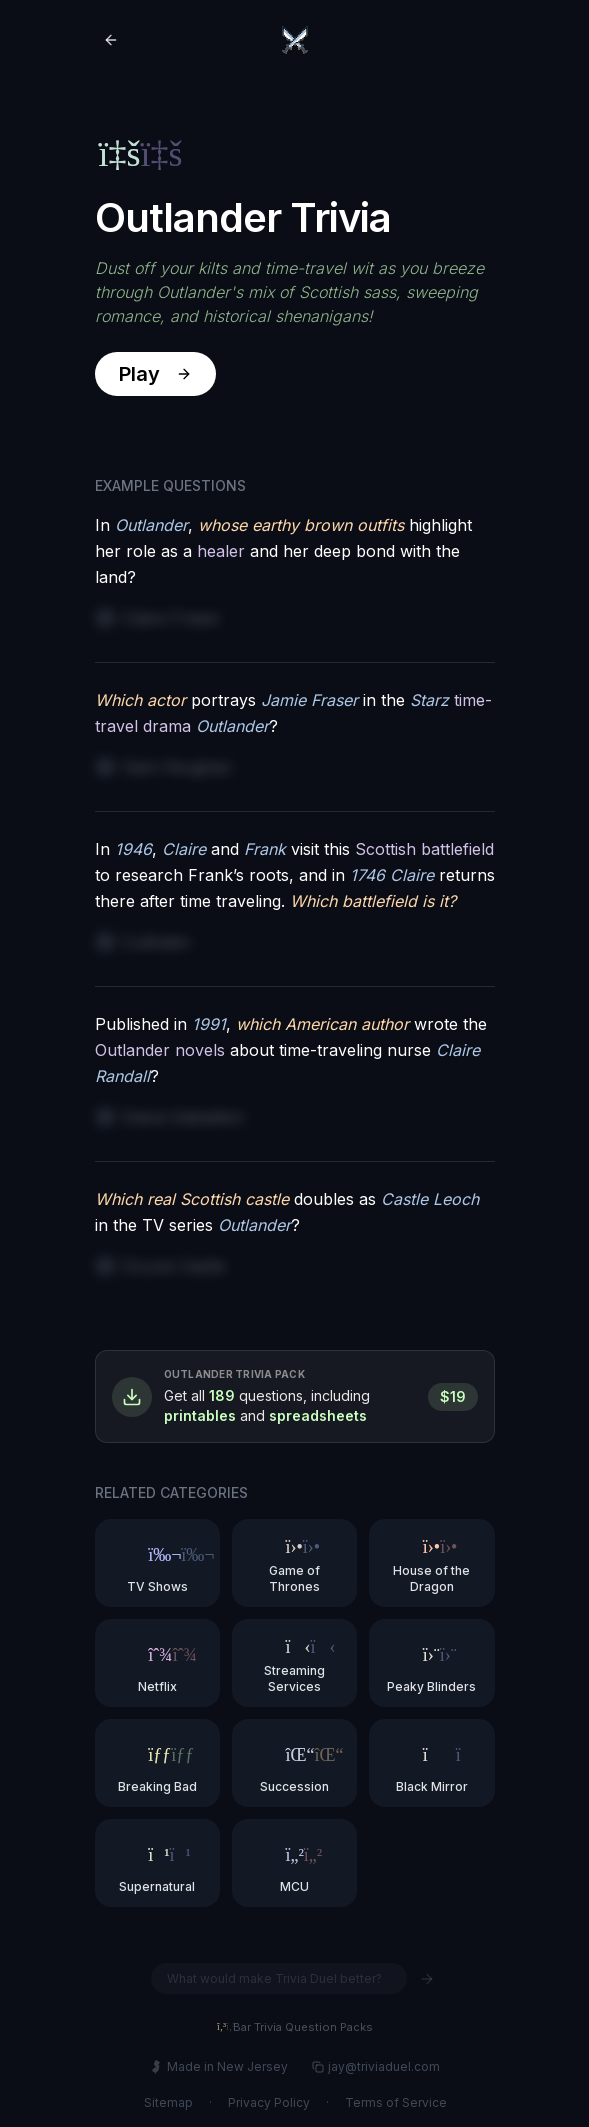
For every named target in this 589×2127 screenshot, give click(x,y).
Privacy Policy (268, 2102)
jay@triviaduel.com (375, 2066)
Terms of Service (395, 2102)
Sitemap (167, 2102)
